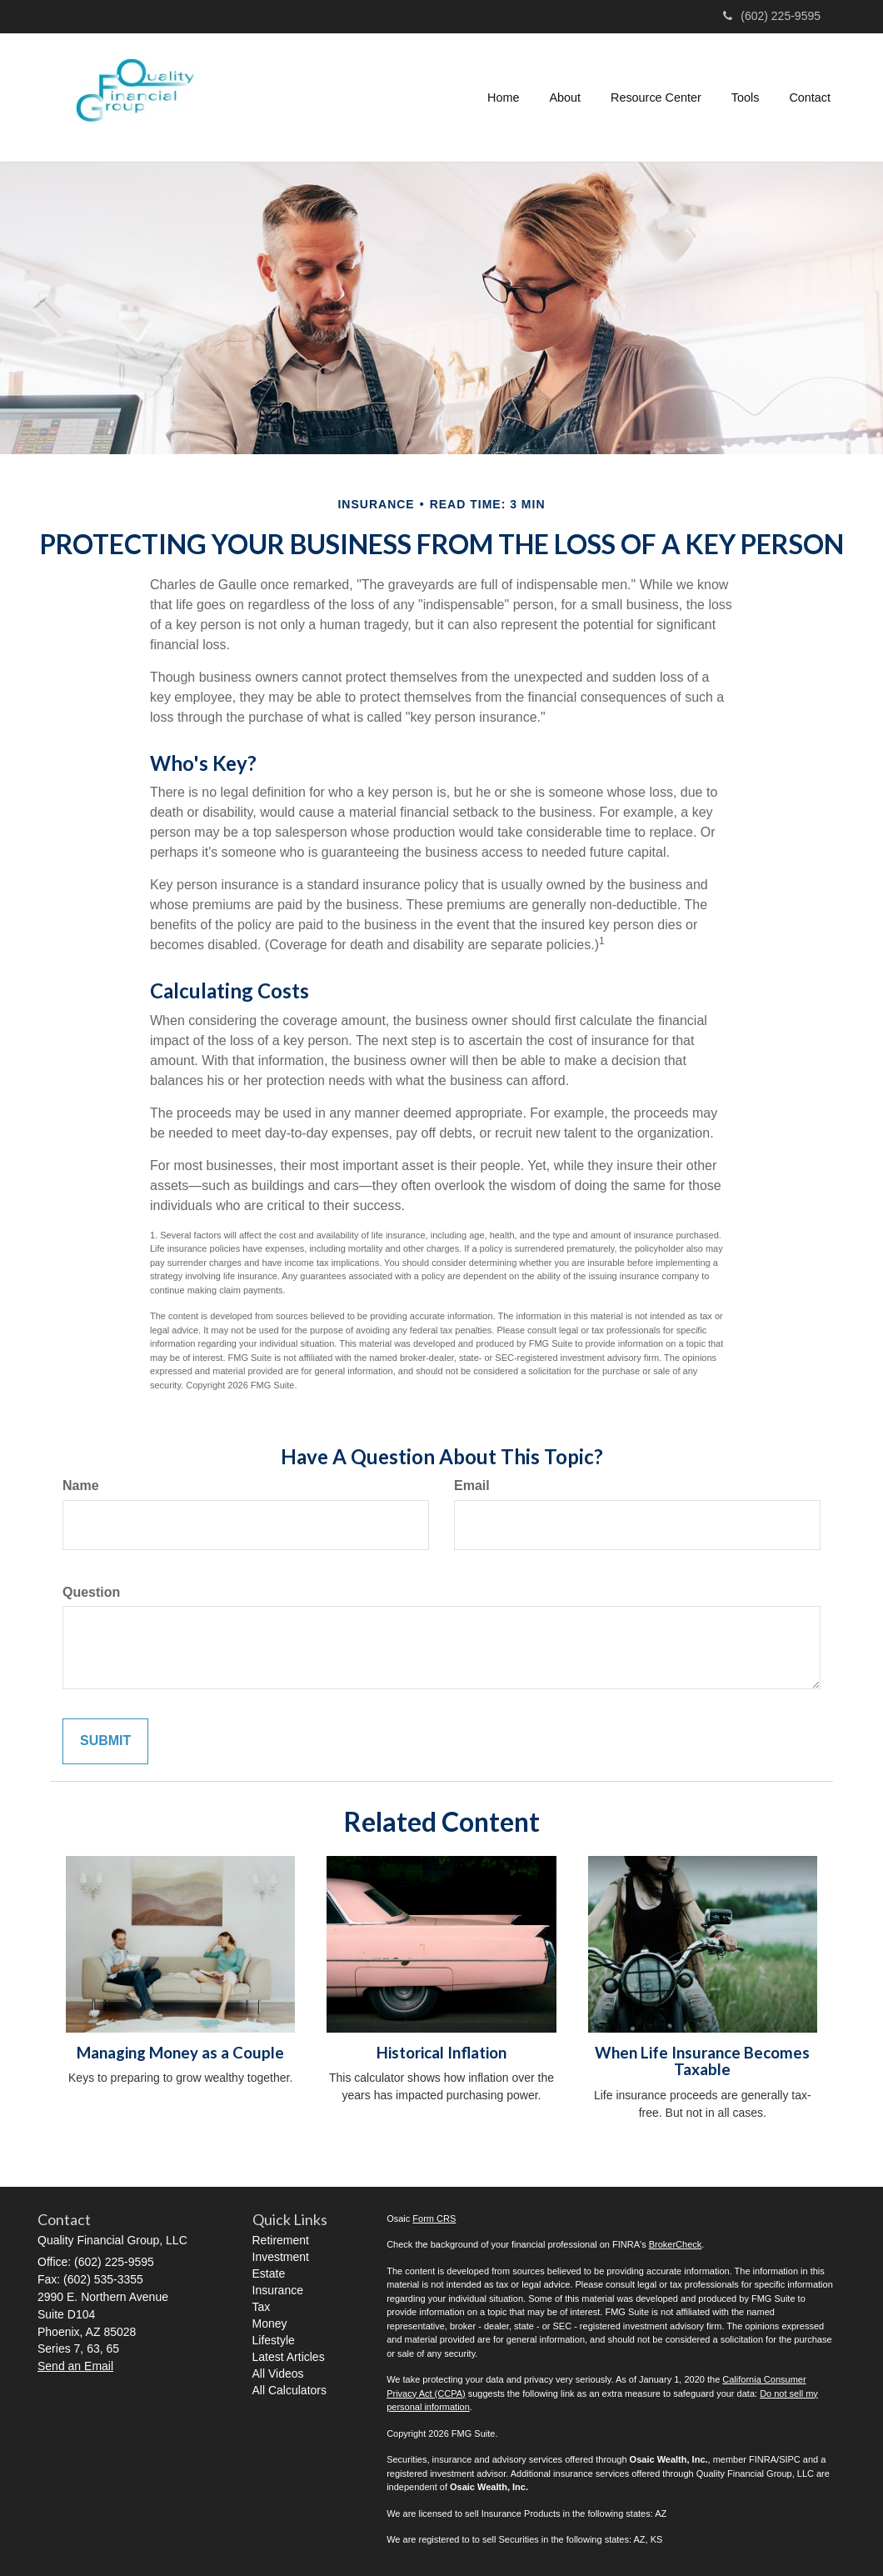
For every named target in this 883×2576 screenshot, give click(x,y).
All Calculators (289, 2390)
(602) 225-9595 (772, 16)
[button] (565, 97)
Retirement (280, 2240)
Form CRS (434, 2218)
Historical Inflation (441, 2052)
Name (80, 1485)
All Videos (278, 2373)
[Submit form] (105, 1741)
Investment (280, 2256)
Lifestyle (273, 2340)
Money (269, 2323)
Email (472, 1485)
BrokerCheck (675, 2244)
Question (91, 1592)
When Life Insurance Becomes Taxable (702, 2061)
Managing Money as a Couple (180, 2052)
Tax (261, 2306)
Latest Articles (288, 2356)
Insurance (277, 2290)
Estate (269, 2273)
